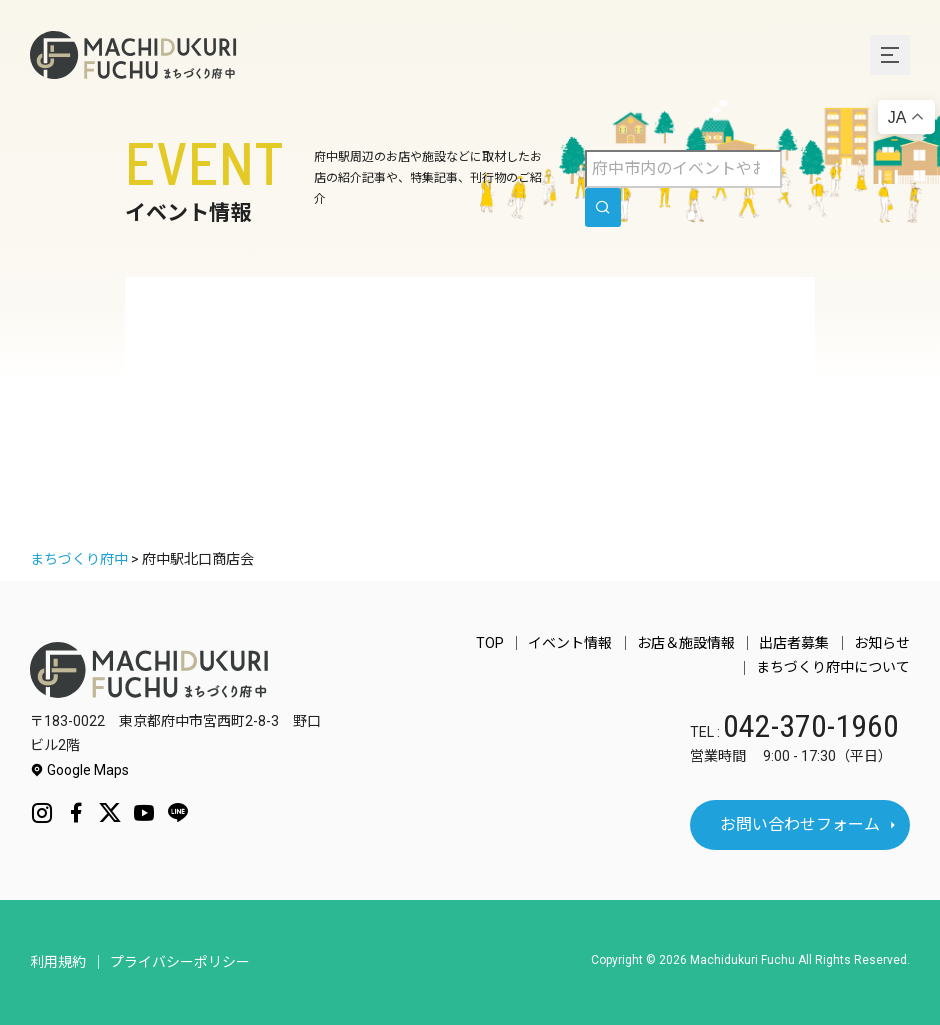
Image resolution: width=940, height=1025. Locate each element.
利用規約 (58, 962)
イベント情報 (572, 643)
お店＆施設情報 (687, 643)
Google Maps (79, 770)
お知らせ (882, 643)
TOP (492, 643)
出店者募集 (795, 643)
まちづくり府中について (833, 668)
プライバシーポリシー (180, 962)
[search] (603, 207)
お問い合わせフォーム (800, 824)
